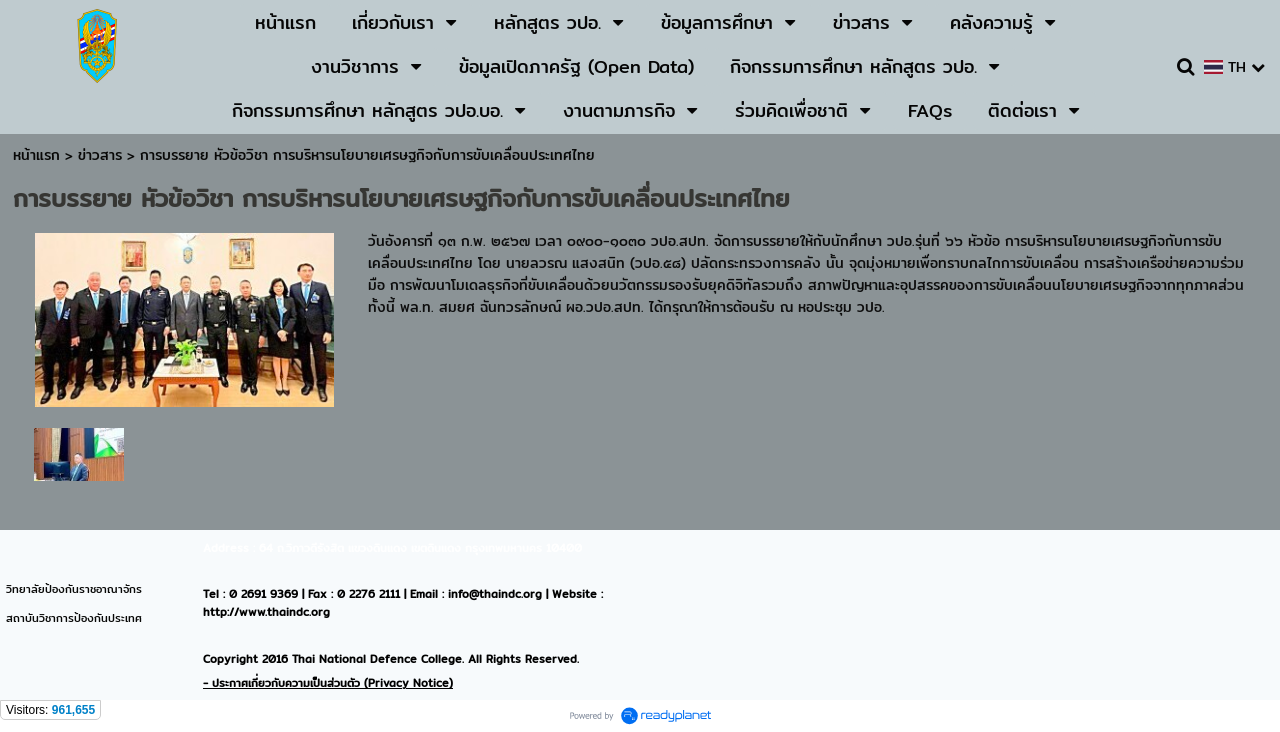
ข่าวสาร (102, 155)
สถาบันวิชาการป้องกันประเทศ (74, 618)
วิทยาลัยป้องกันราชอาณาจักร (74, 589)
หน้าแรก (36, 155)
